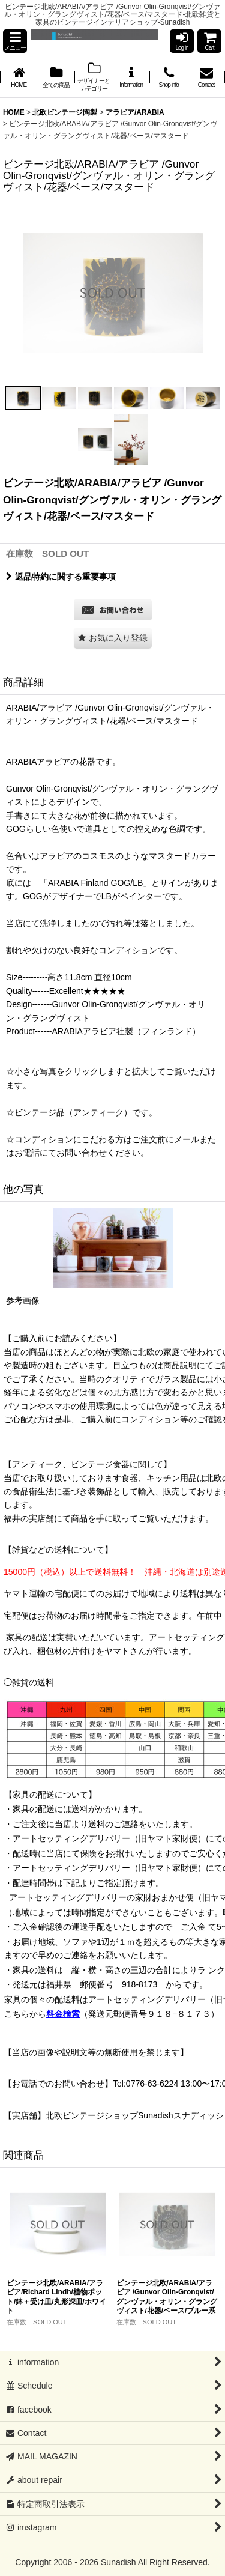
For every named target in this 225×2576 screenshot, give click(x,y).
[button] (15, 41)
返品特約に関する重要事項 (61, 576)
